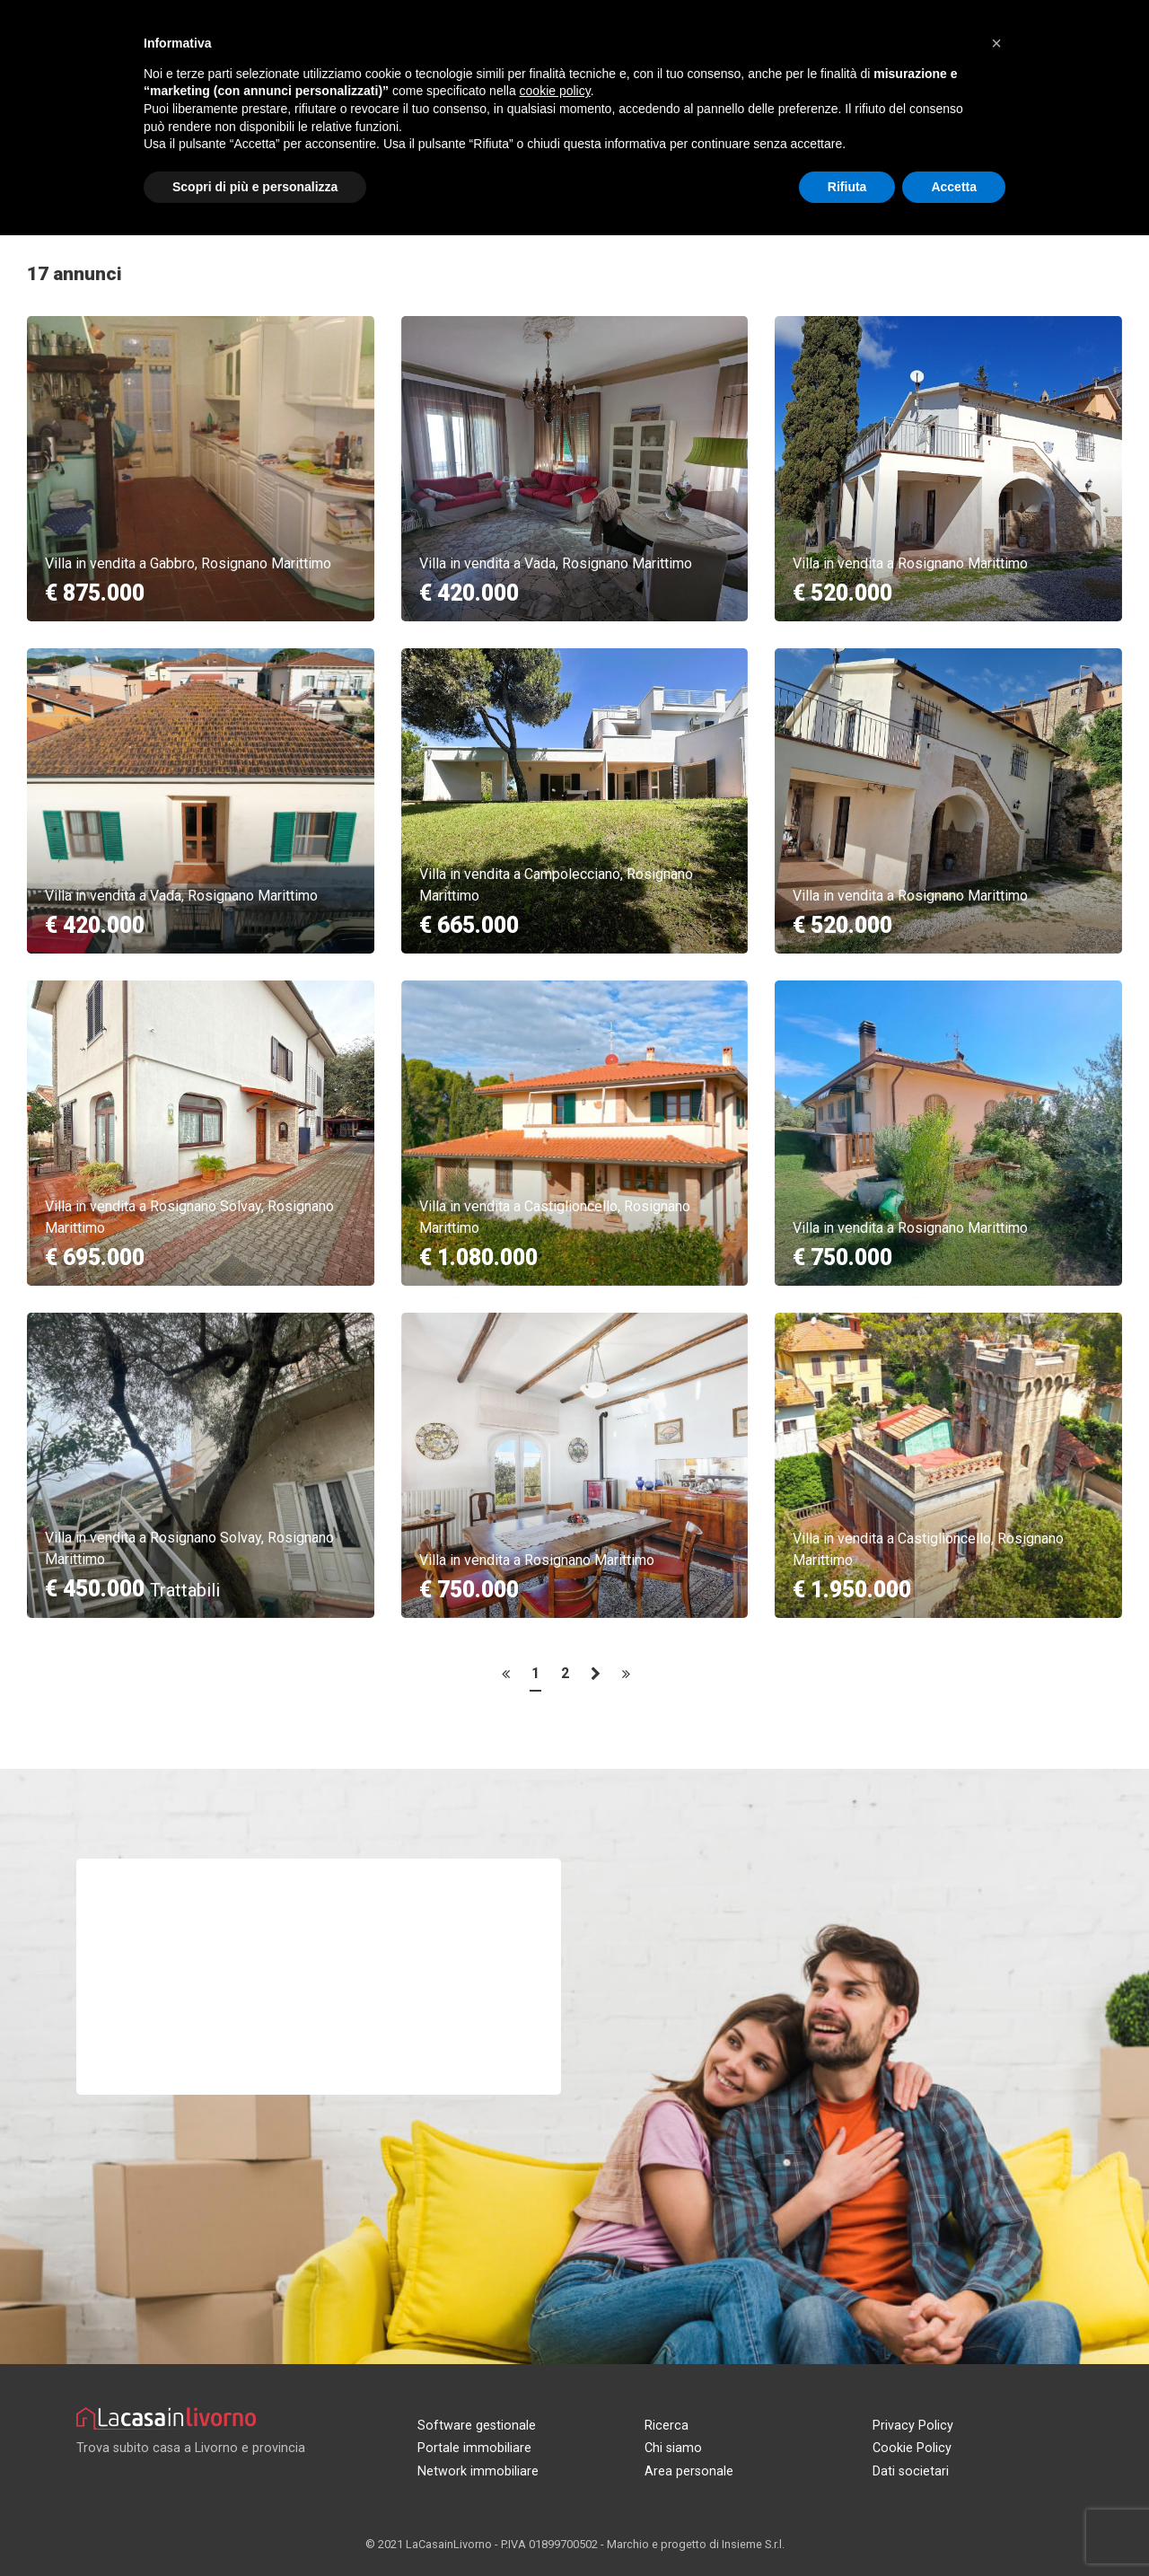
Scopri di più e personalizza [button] (255, 187)
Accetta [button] (954, 187)
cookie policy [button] (555, 91)
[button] (996, 43)
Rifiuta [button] (847, 187)
